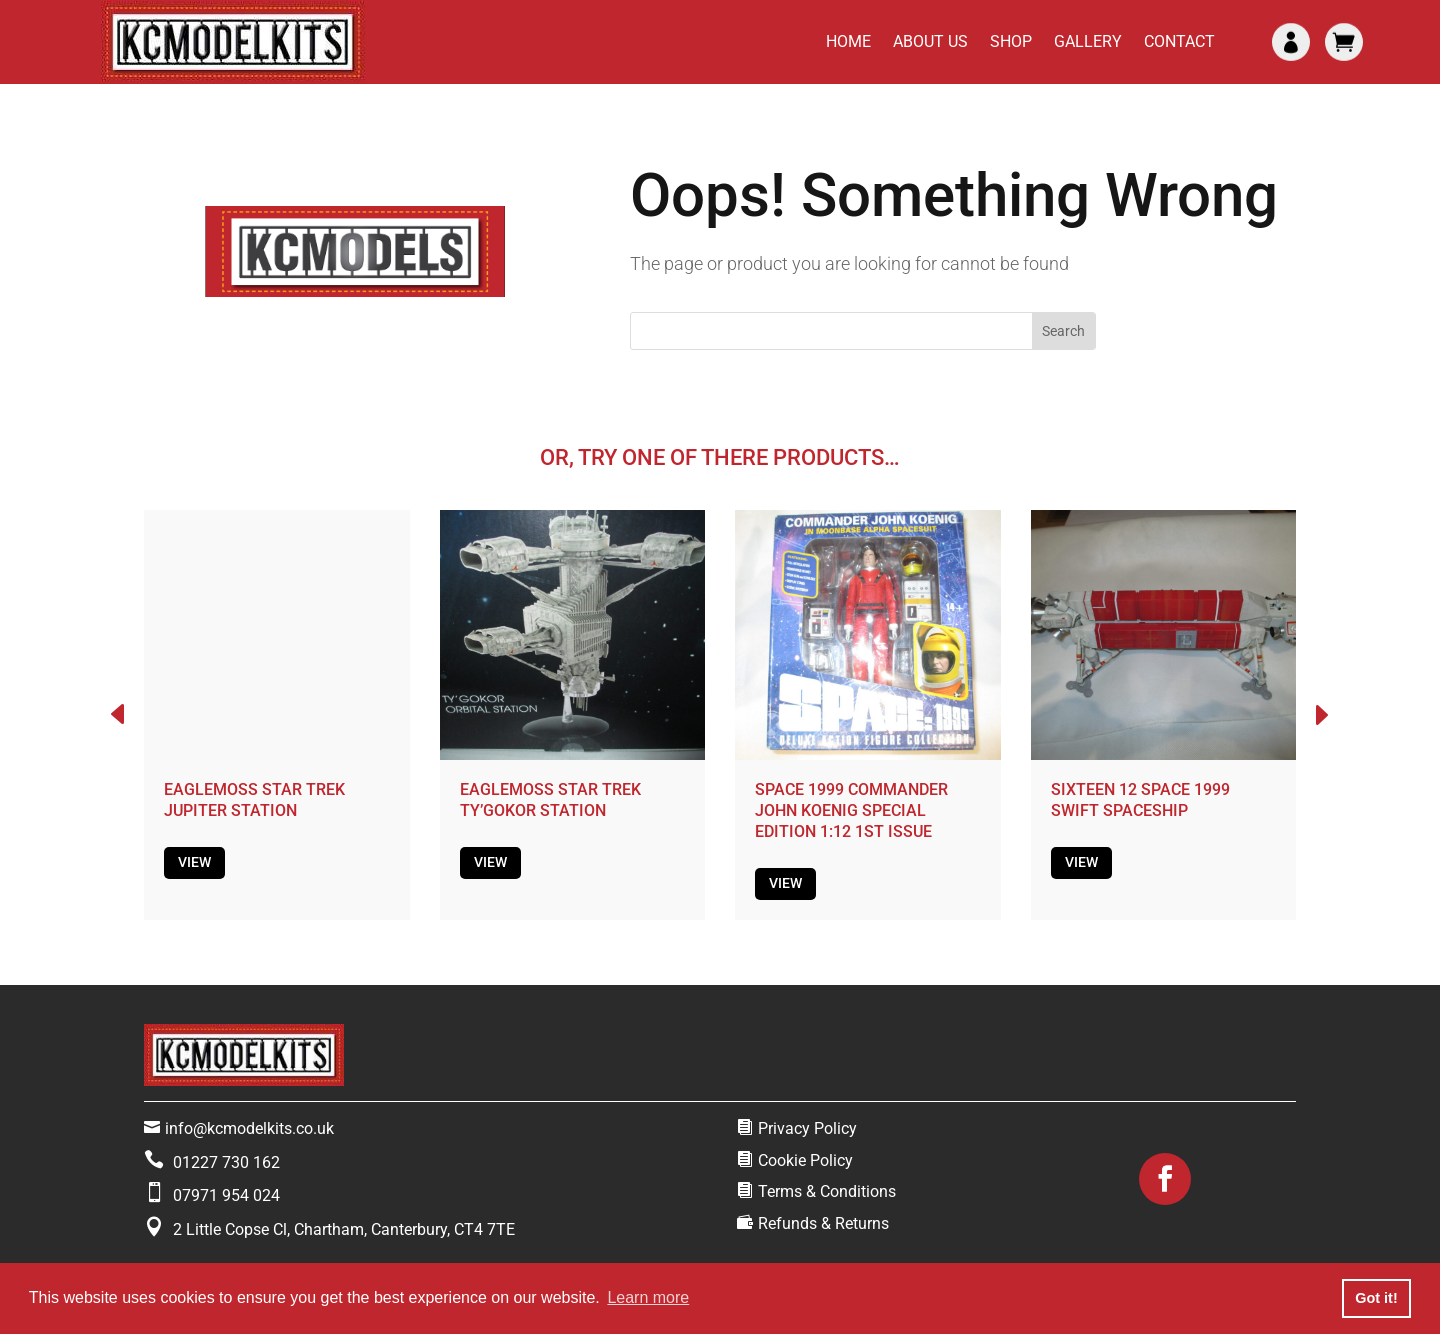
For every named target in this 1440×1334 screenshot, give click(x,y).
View (194, 862)
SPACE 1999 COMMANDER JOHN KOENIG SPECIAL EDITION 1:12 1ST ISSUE (851, 810)
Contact (1179, 41)
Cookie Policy (805, 1160)
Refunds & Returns (823, 1223)
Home (848, 41)
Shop (1011, 41)
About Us (930, 41)
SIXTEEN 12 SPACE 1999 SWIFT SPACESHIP (1140, 800)
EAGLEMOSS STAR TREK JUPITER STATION (254, 800)
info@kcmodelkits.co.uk (249, 1128)
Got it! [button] (1376, 1298)
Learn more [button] (648, 1297)
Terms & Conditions (827, 1191)
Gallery (1088, 41)
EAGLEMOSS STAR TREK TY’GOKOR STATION (550, 800)
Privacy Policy (807, 1128)
